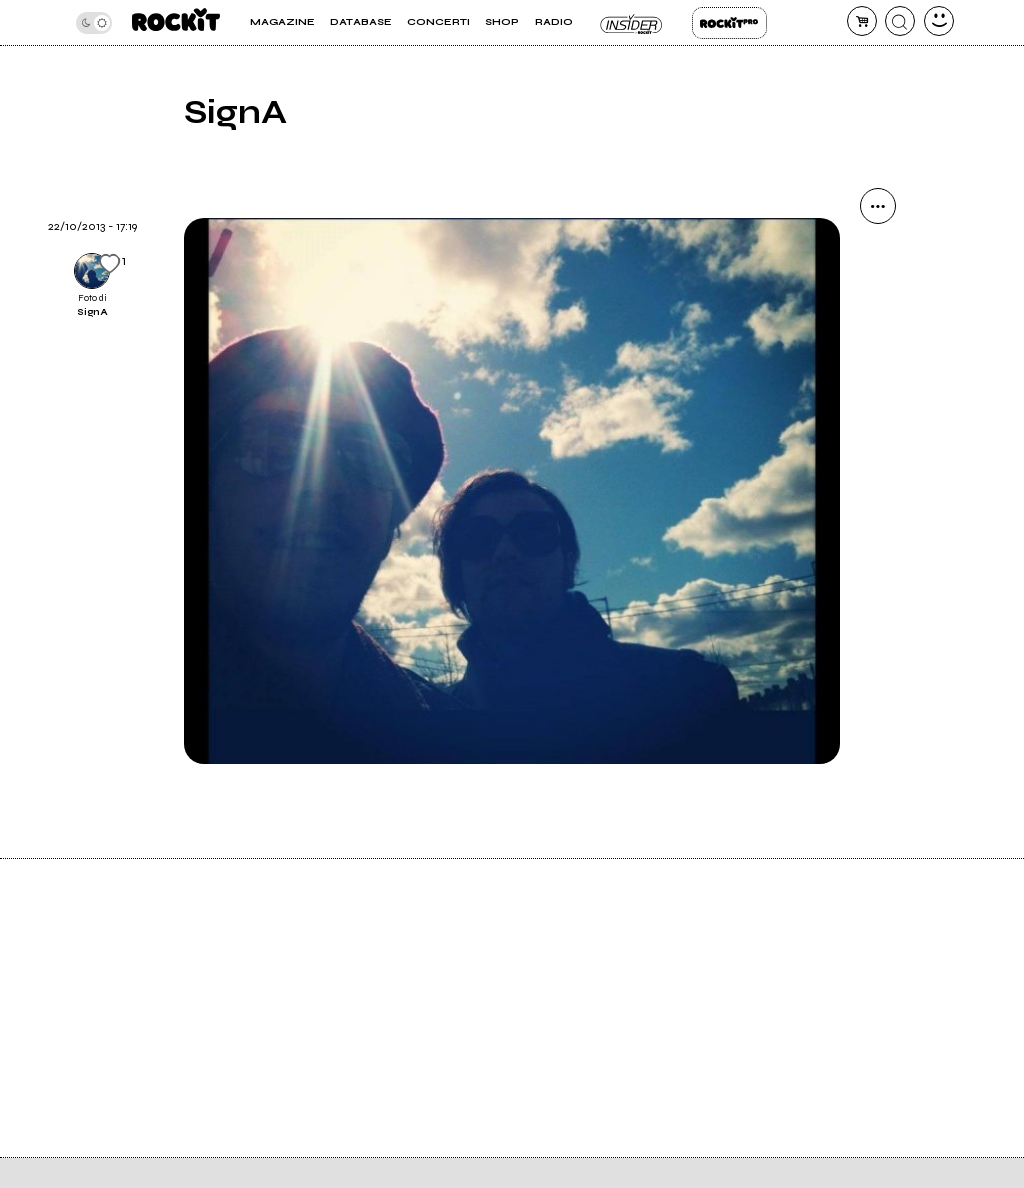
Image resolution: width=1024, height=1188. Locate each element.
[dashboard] (939, 21)
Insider (632, 23)
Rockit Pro (729, 23)
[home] (176, 22)
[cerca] (900, 21)
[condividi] (878, 206)
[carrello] (862, 21)
